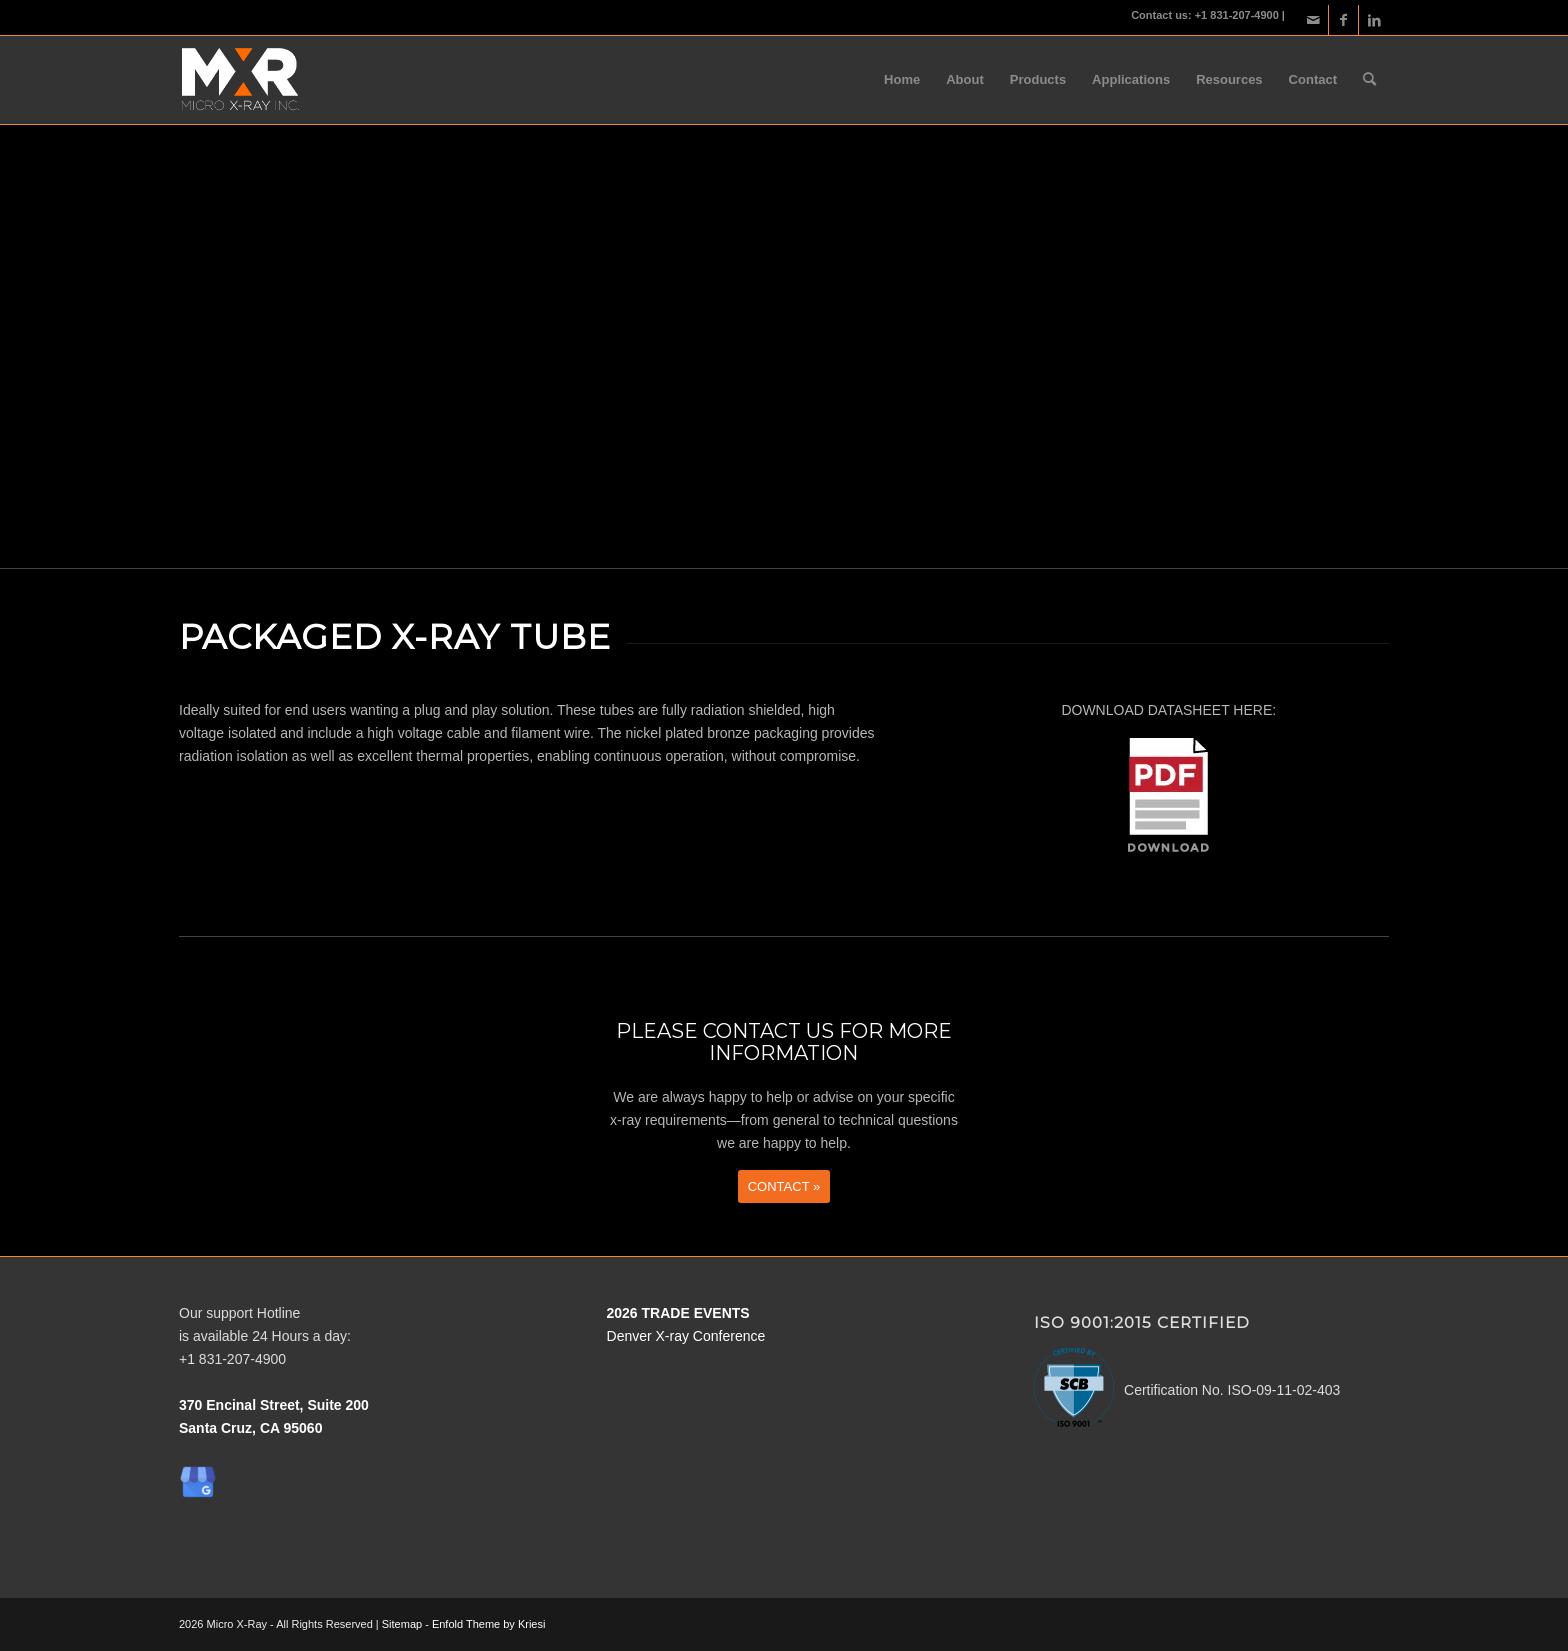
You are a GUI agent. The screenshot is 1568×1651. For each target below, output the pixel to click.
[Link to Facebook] (1343, 20)
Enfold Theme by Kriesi (489, 1624)
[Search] (1369, 80)
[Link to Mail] (1313, 20)
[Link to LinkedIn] (1374, 20)
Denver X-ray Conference (686, 1336)
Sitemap (402, 1624)
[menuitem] (902, 80)
